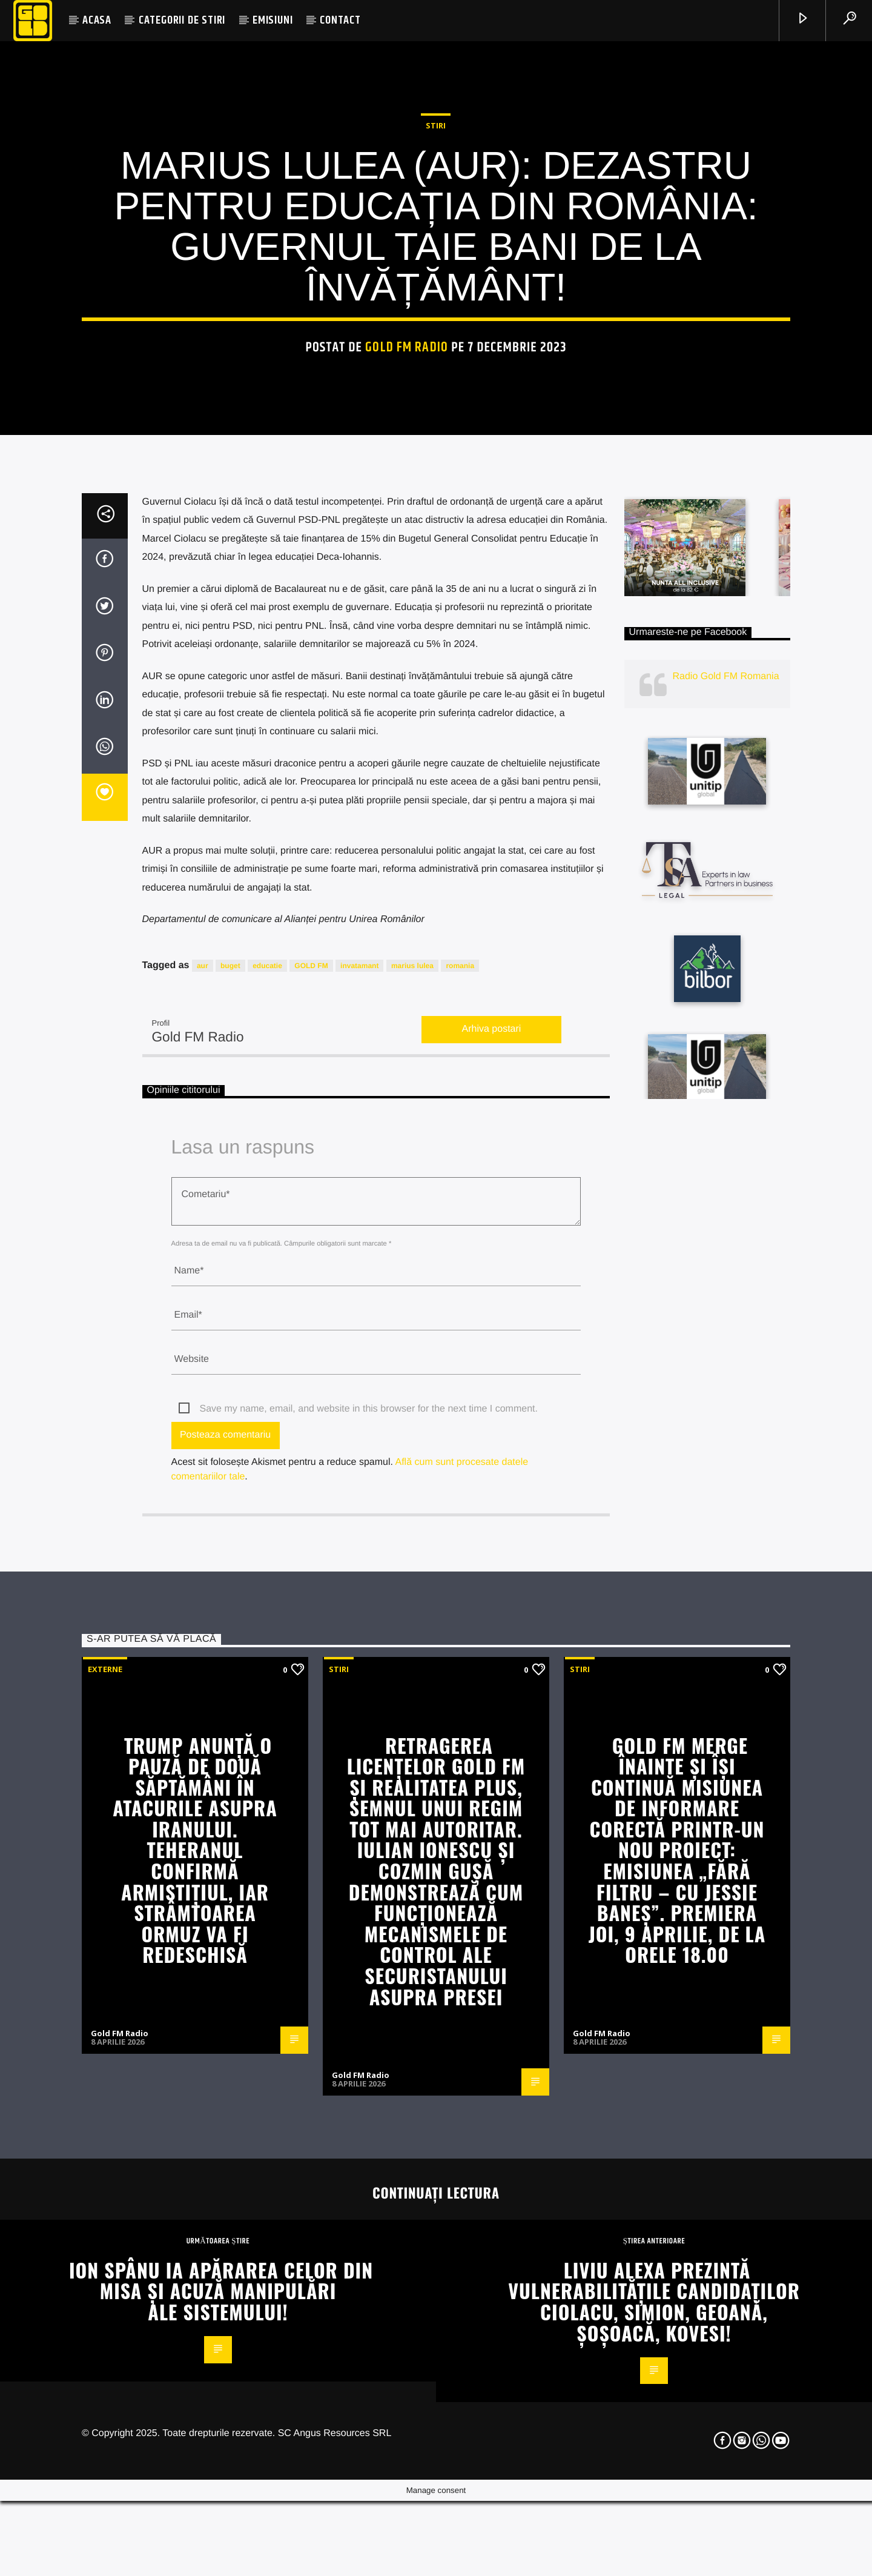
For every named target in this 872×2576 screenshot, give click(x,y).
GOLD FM (311, 1435)
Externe (105, 2138)
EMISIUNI (272, 20)
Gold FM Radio (406, 562)
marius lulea (412, 1435)
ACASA (96, 20)
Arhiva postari (491, 1499)
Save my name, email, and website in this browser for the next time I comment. (369, 1878)
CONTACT (340, 20)
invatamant (359, 1435)
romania (460, 1435)
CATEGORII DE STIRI (182, 20)
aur (202, 1435)
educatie (267, 1435)
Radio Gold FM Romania (726, 1146)
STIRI (436, 340)
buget (230, 1435)
